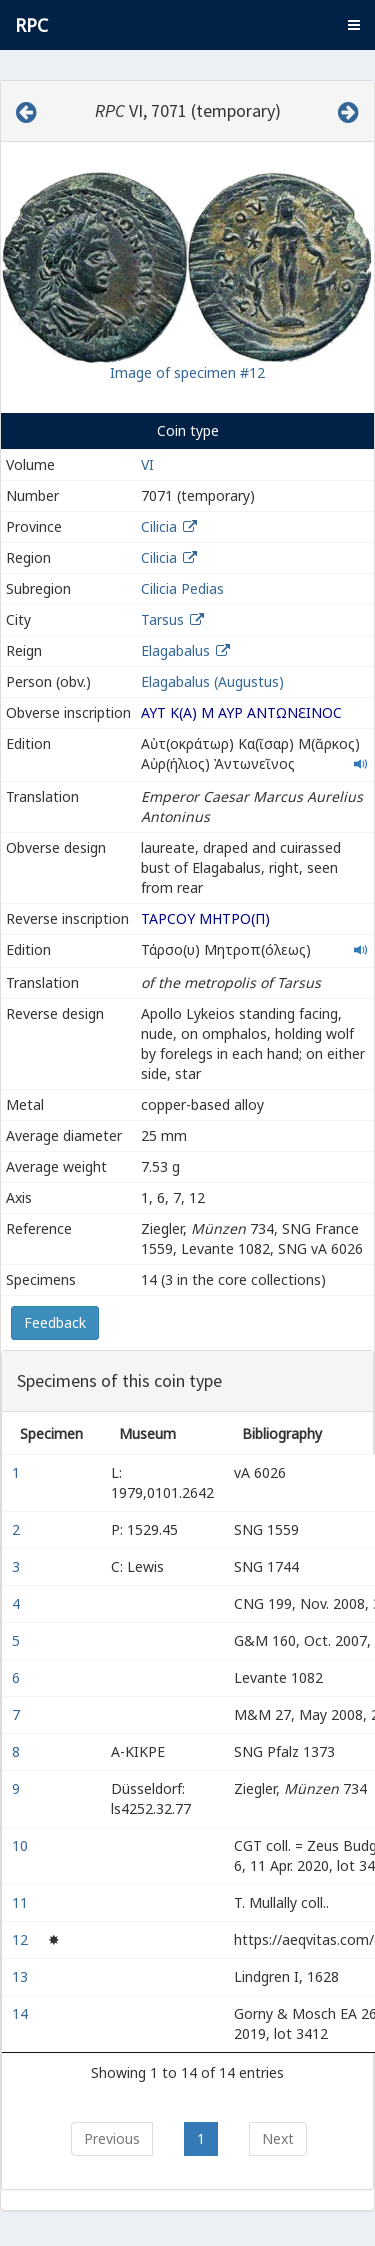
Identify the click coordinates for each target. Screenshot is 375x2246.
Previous (112, 2138)
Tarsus (162, 619)
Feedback (55, 1322)
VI (147, 464)
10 (22, 1845)
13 (22, 1976)
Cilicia (159, 526)
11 (22, 1902)
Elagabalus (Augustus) (212, 681)
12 (22, 1939)
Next (278, 2138)
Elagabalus (175, 650)
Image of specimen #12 (187, 372)
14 (22, 2013)
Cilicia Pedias (182, 588)
